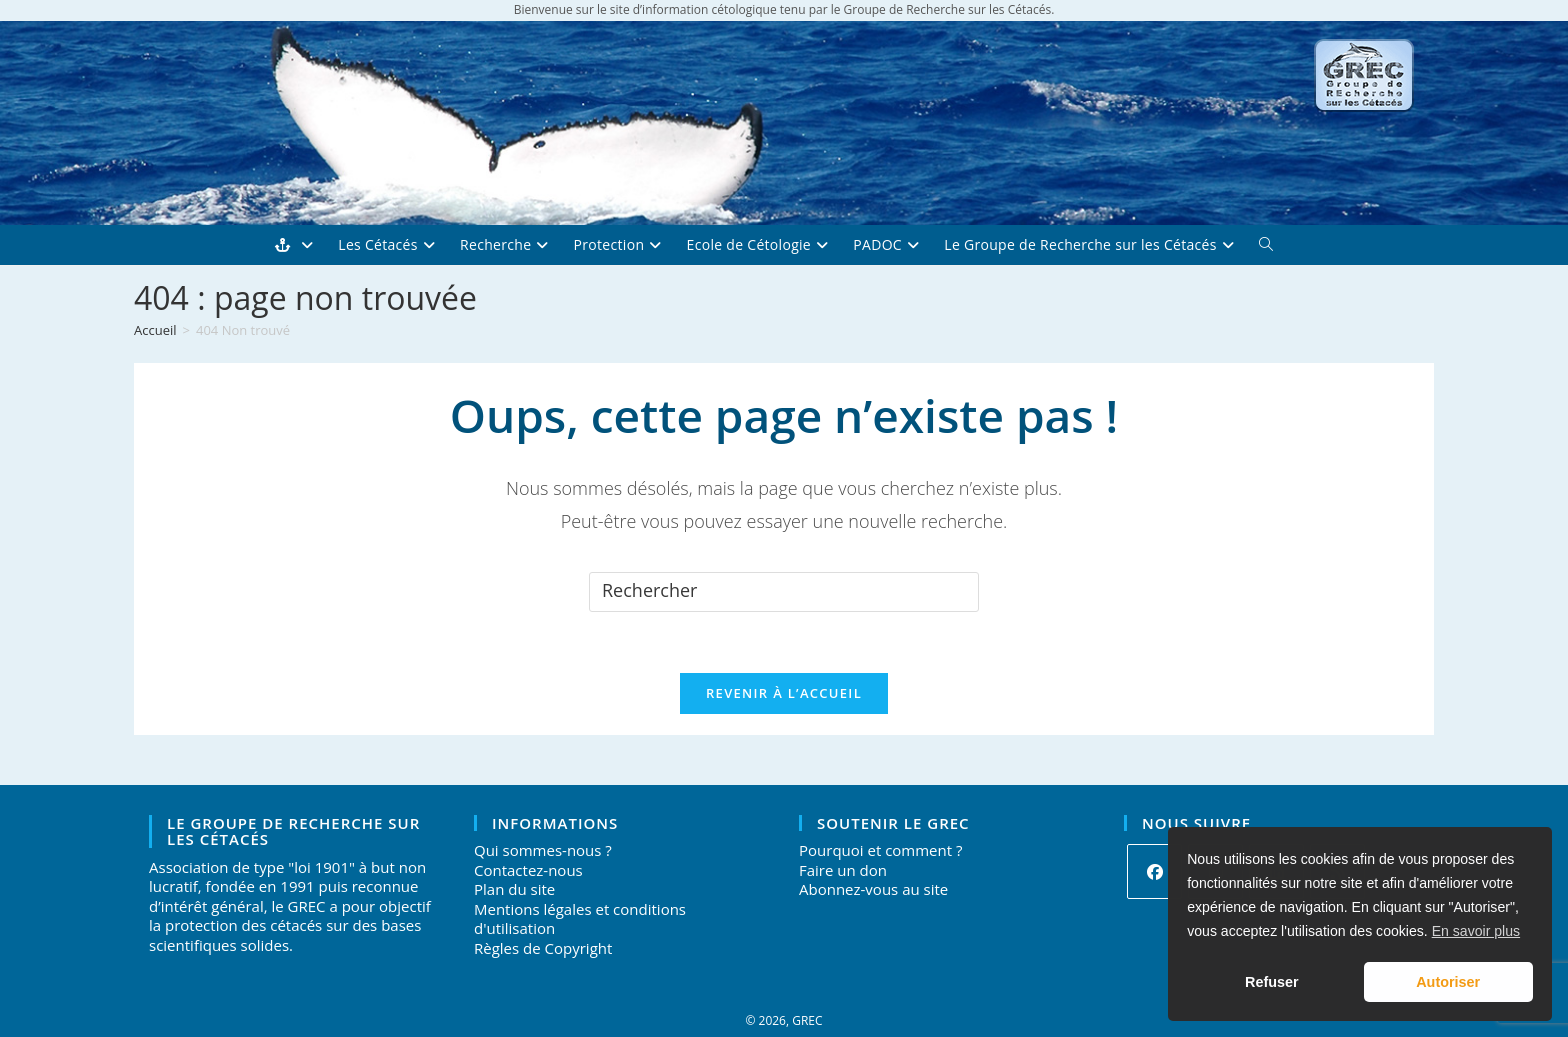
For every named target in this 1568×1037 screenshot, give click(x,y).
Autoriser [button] (1448, 982)
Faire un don (843, 870)
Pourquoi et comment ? (880, 850)
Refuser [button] (1272, 982)
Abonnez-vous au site (873, 889)
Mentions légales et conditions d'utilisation (580, 919)
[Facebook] (1154, 871)
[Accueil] (155, 330)
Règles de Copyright (543, 948)
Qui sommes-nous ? (543, 850)
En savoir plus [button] (1476, 931)
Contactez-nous (528, 870)
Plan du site (514, 889)
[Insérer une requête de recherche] (784, 592)
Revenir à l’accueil (784, 693)
